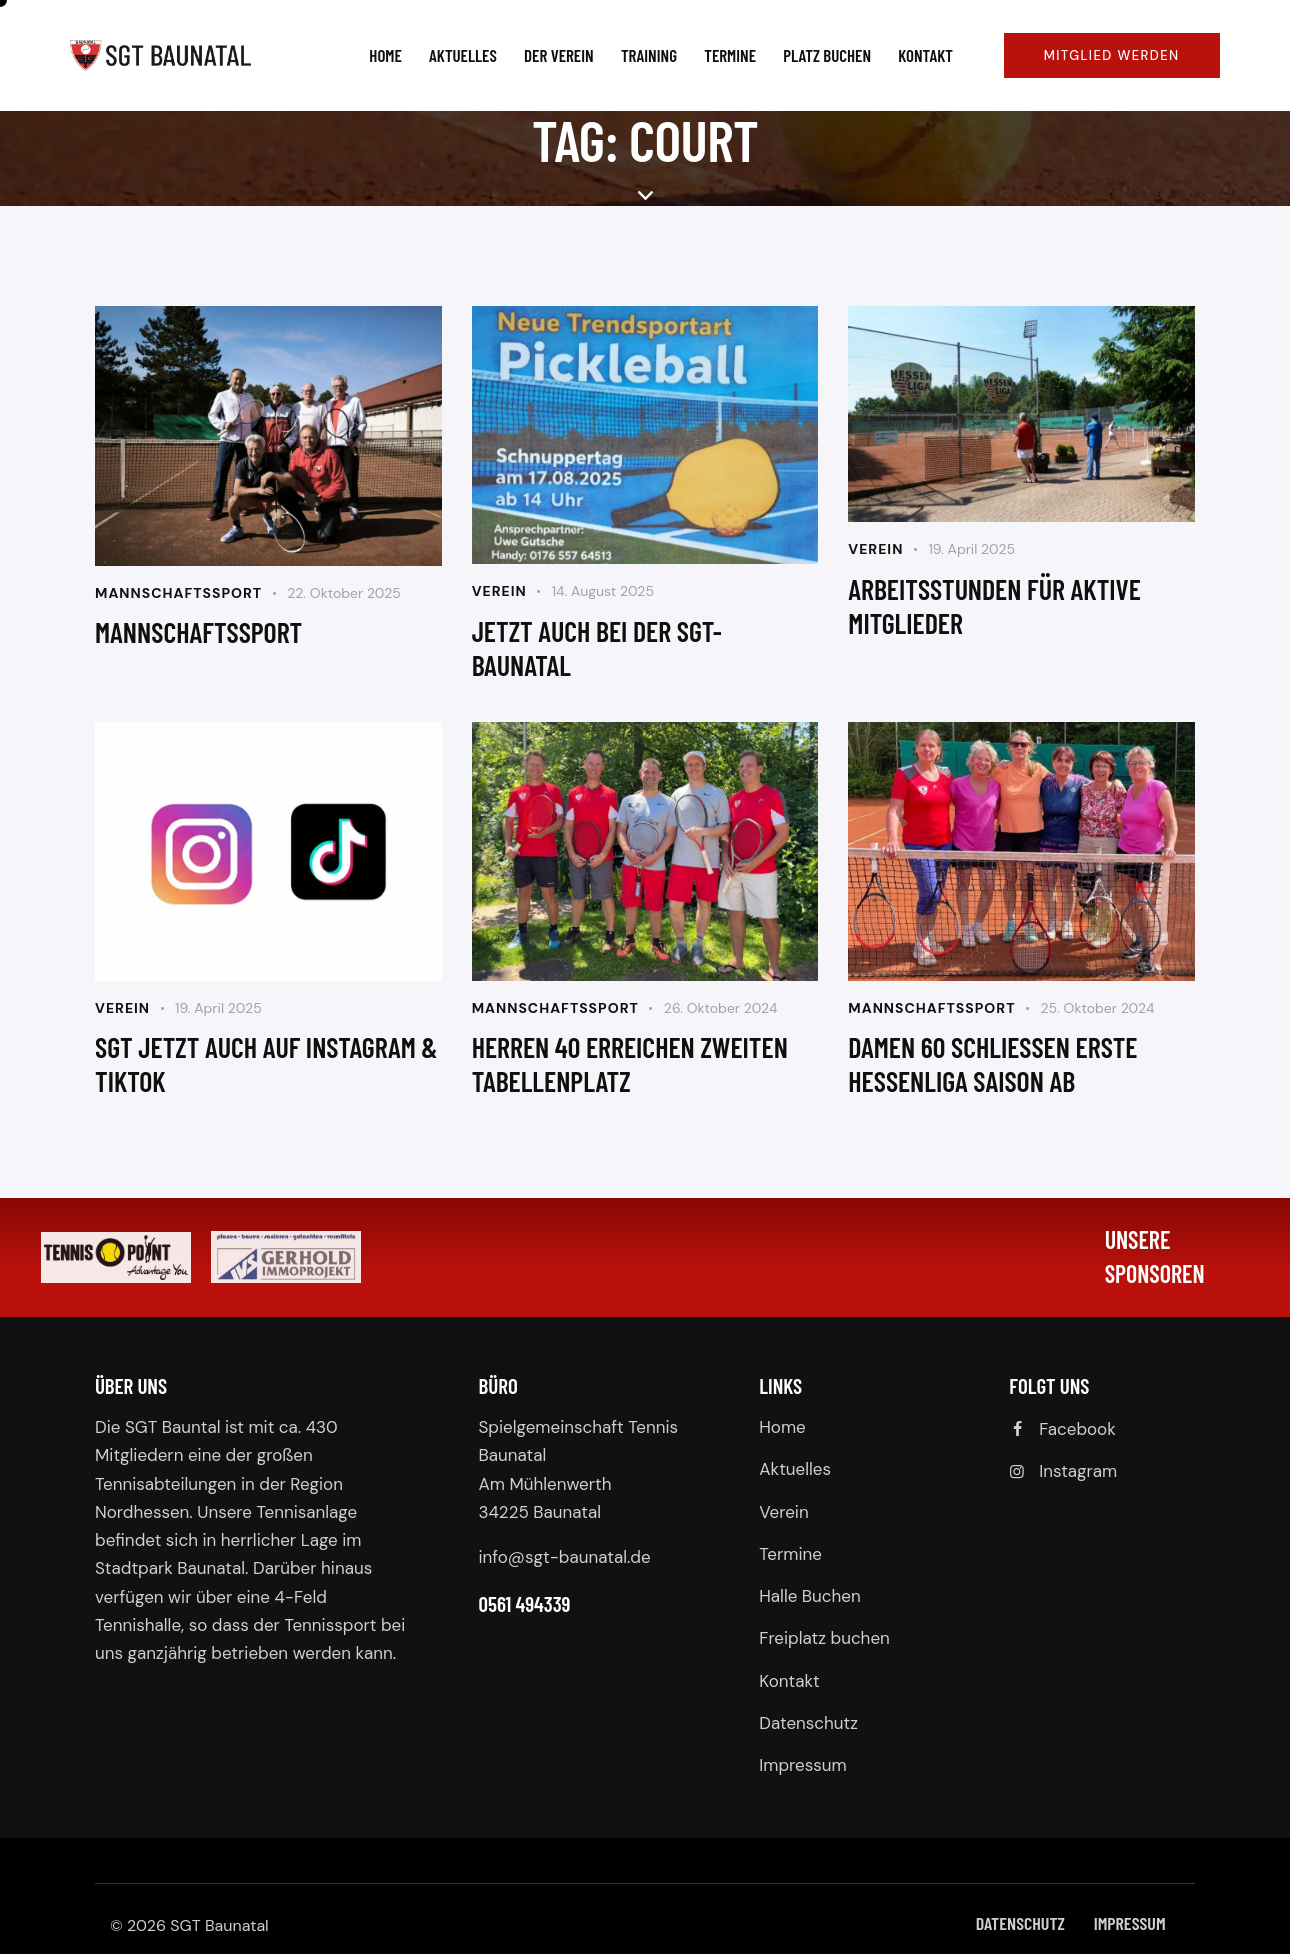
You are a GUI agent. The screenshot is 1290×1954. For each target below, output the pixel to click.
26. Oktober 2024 (721, 1008)
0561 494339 (525, 1603)
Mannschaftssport (178, 593)
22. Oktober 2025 (344, 593)
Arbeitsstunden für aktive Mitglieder (994, 606)
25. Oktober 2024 (1097, 1008)
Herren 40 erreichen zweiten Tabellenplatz (630, 1064)
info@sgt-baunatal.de (565, 1557)
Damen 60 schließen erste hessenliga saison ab (992, 1064)
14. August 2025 (603, 591)
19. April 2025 (971, 549)
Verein (499, 591)
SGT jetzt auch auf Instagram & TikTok (266, 1064)
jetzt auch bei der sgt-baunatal (597, 648)
